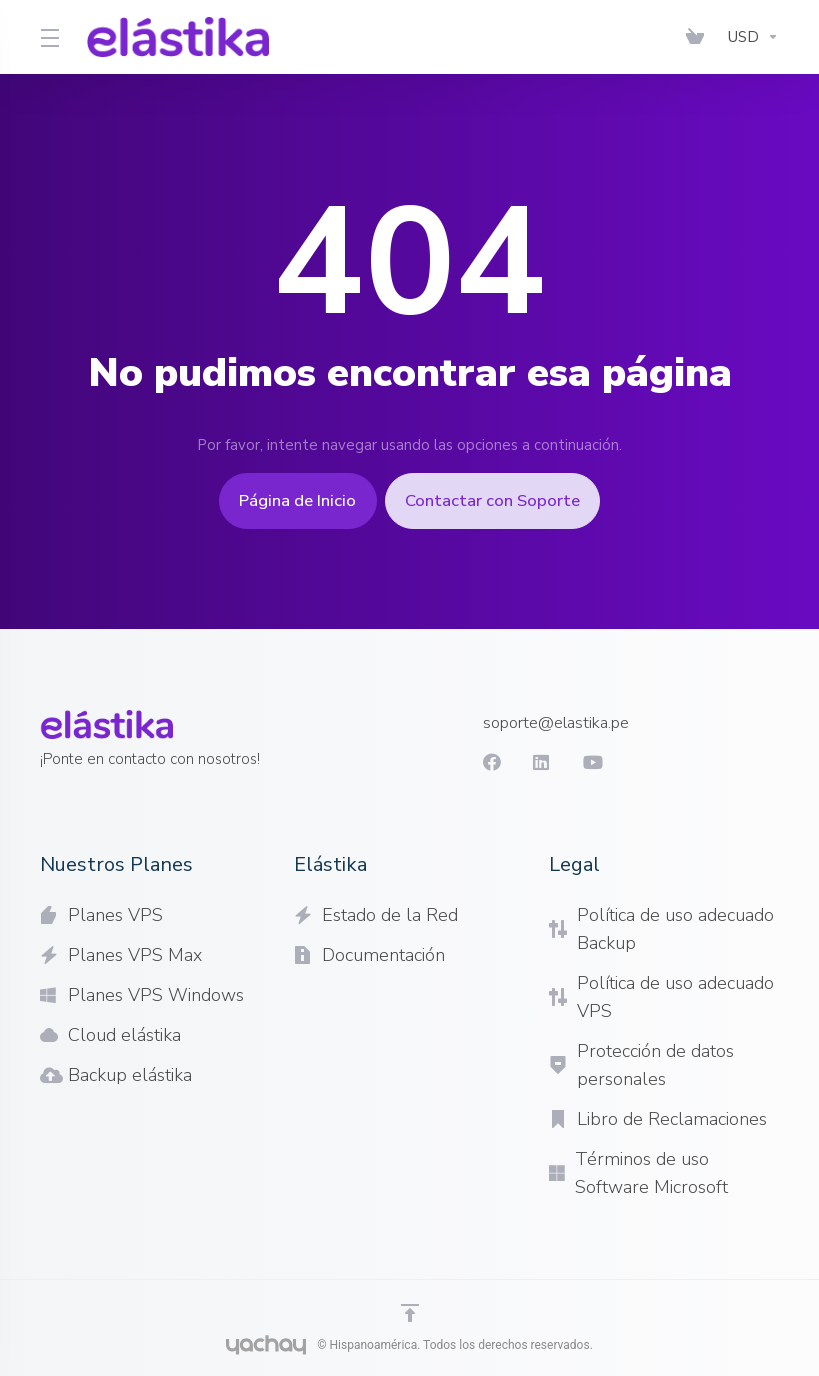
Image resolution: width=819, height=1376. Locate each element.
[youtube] (575, 762)
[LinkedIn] (525, 762)
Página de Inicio (288, 501)
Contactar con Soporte (504, 501)
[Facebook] (475, 762)
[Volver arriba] (410, 1313)
